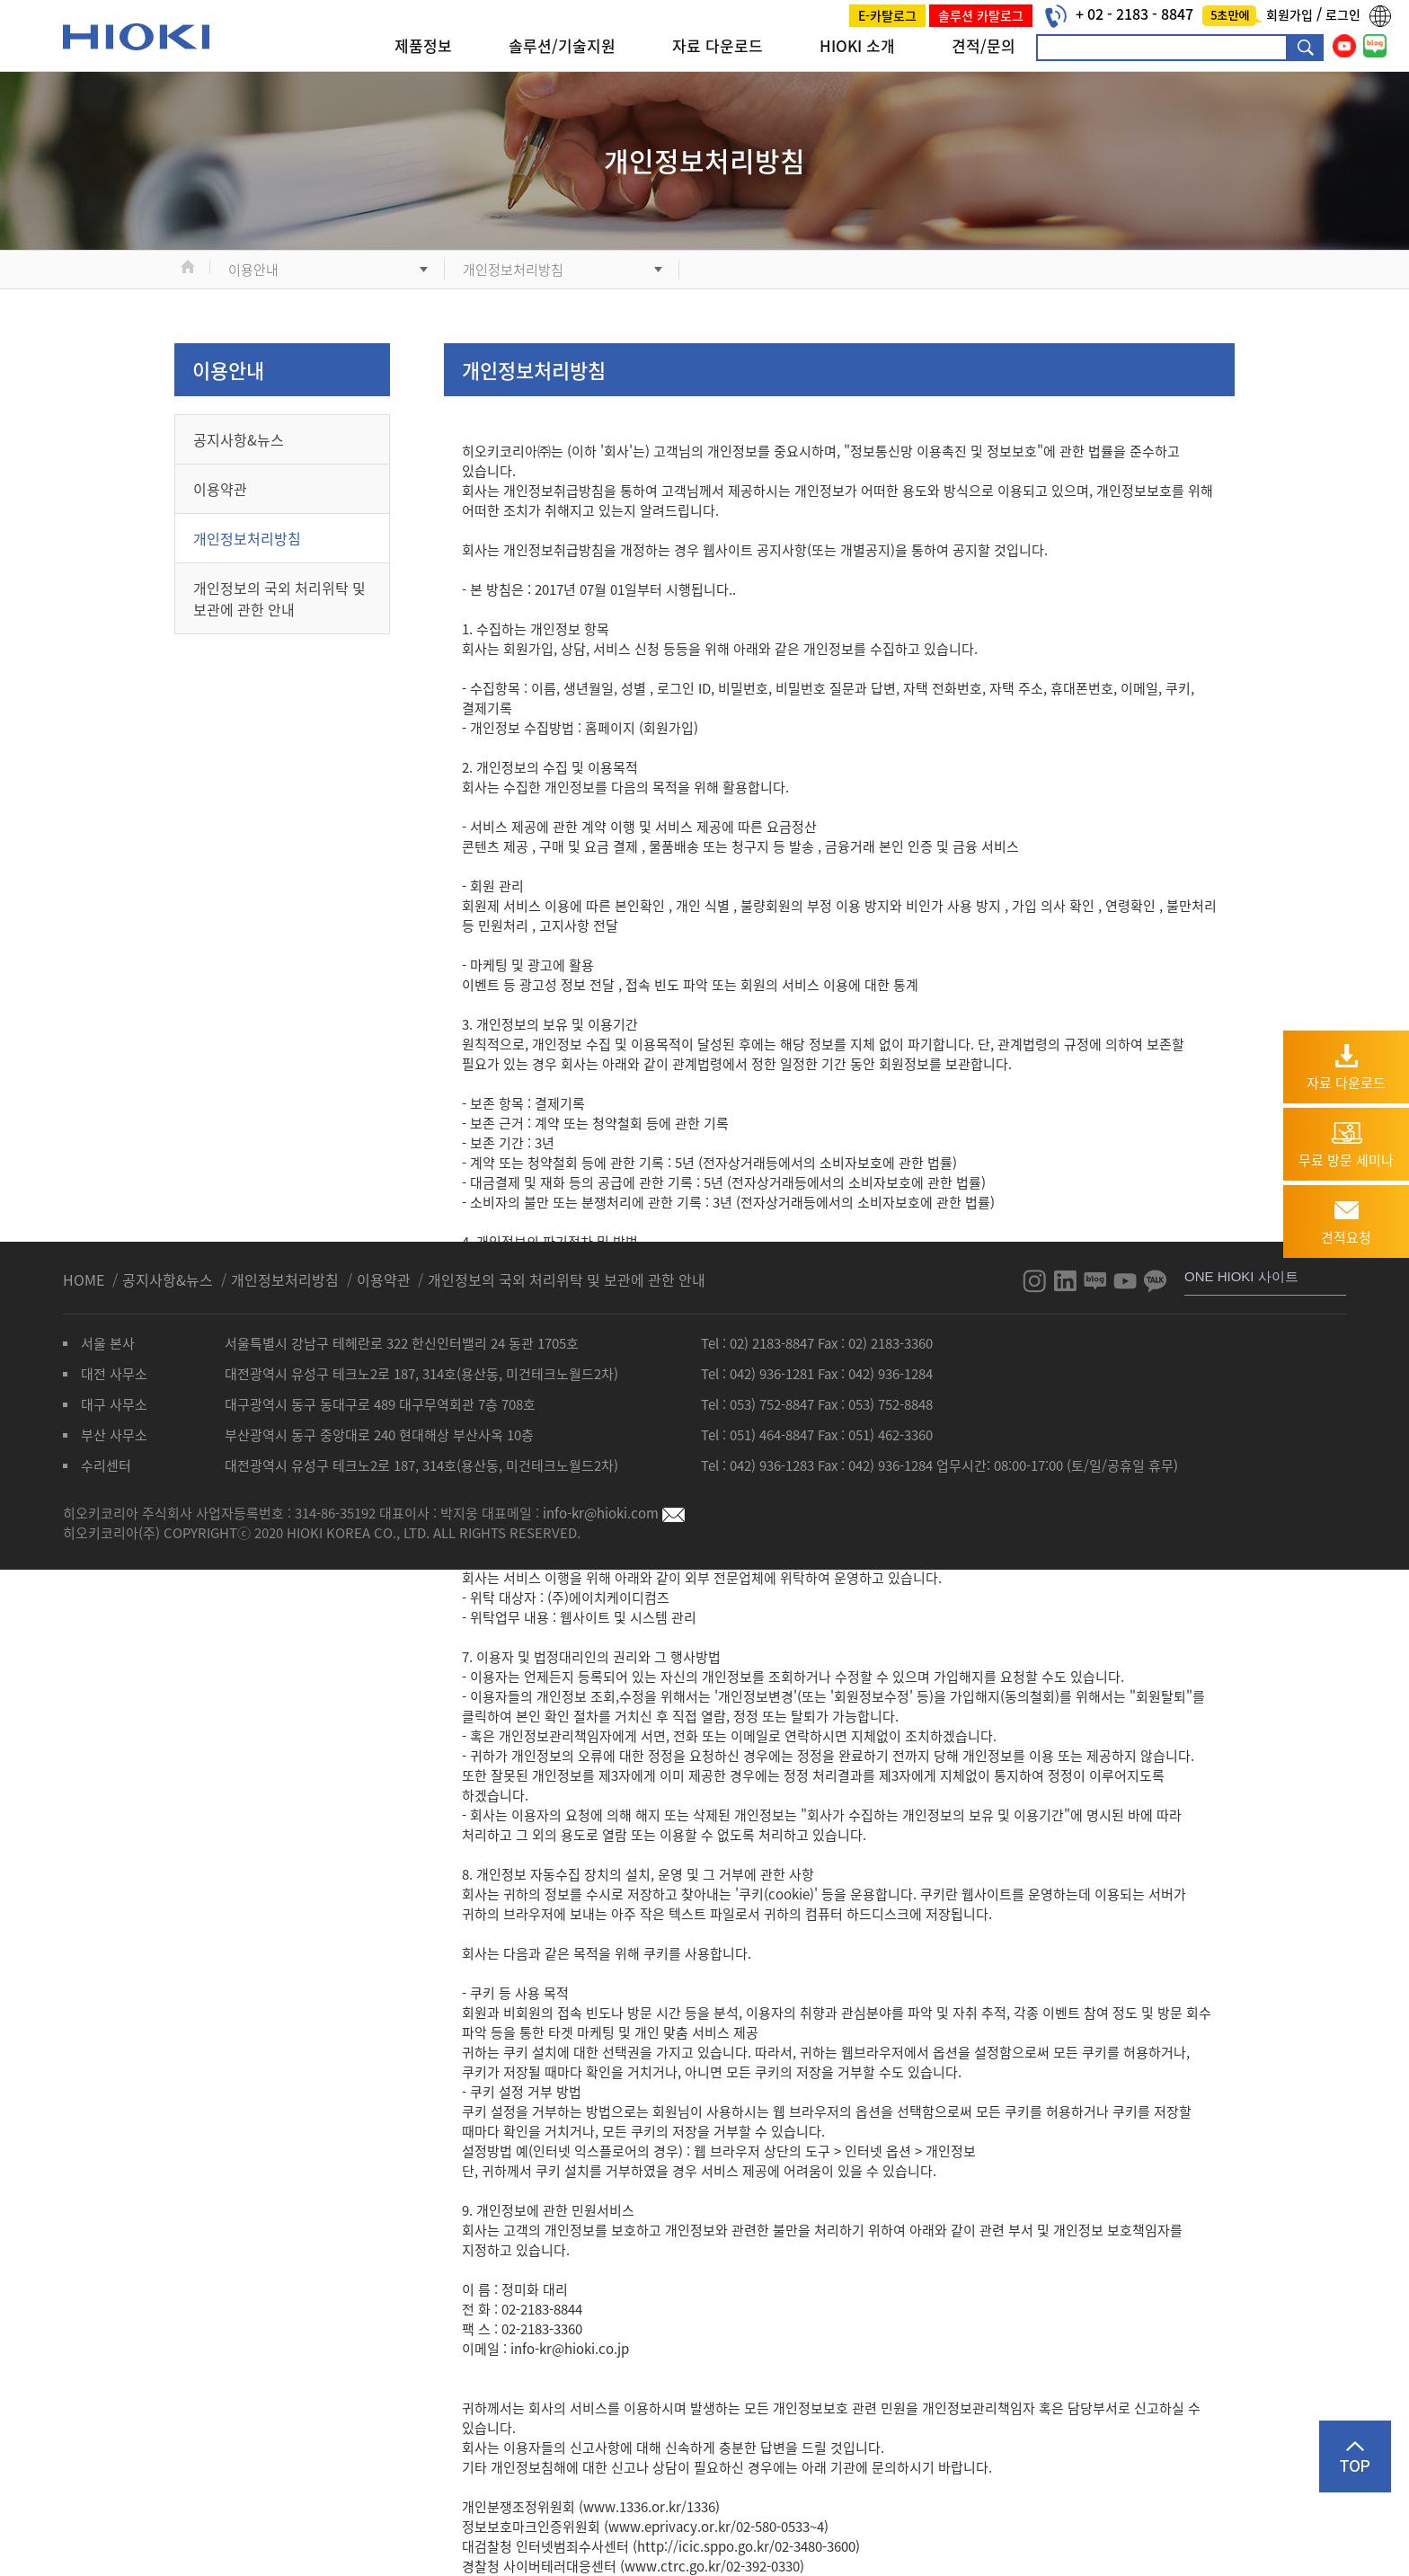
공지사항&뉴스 (238, 439)
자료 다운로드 (717, 45)
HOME (85, 1279)
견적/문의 (983, 45)
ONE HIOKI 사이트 (1241, 1276)
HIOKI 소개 (857, 45)
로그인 (1342, 14)
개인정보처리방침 (513, 269)
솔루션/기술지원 (562, 45)
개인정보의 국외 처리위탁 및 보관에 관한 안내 (279, 598)
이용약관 (220, 489)
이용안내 (253, 269)
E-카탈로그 (887, 15)
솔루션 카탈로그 (981, 15)
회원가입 (1291, 14)
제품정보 (423, 45)
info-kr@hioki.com (614, 1513)
